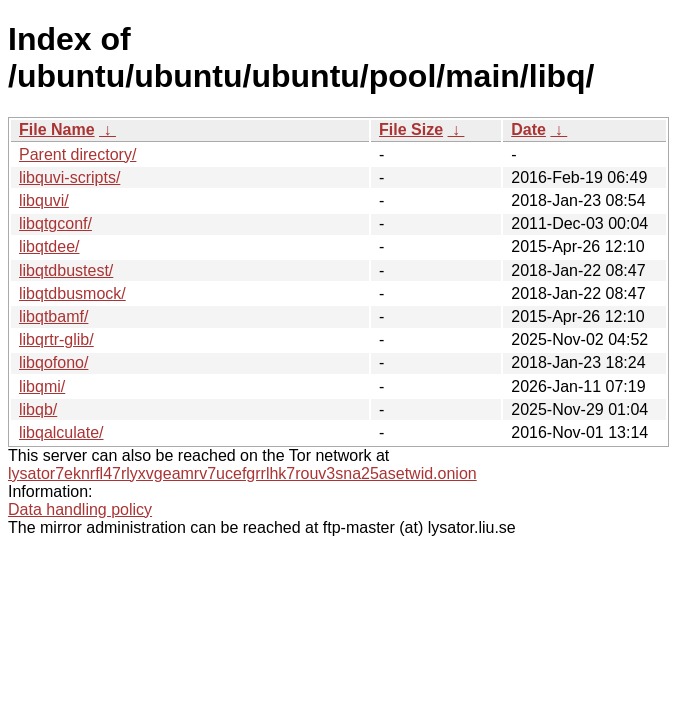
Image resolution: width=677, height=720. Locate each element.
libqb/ (38, 409)
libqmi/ (42, 386)
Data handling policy (80, 509)
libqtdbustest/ (66, 270)
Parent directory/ (77, 154)
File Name (57, 129)
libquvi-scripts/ (69, 177)
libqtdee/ (49, 246)
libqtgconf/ (55, 223)
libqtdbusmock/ (72, 293)
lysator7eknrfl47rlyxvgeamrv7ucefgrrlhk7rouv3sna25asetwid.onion (242, 473)
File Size (411, 129)
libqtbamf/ (53, 316)
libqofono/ (53, 362)
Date (528, 129)
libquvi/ (44, 200)
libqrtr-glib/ (56, 339)
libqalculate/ (61, 432)
